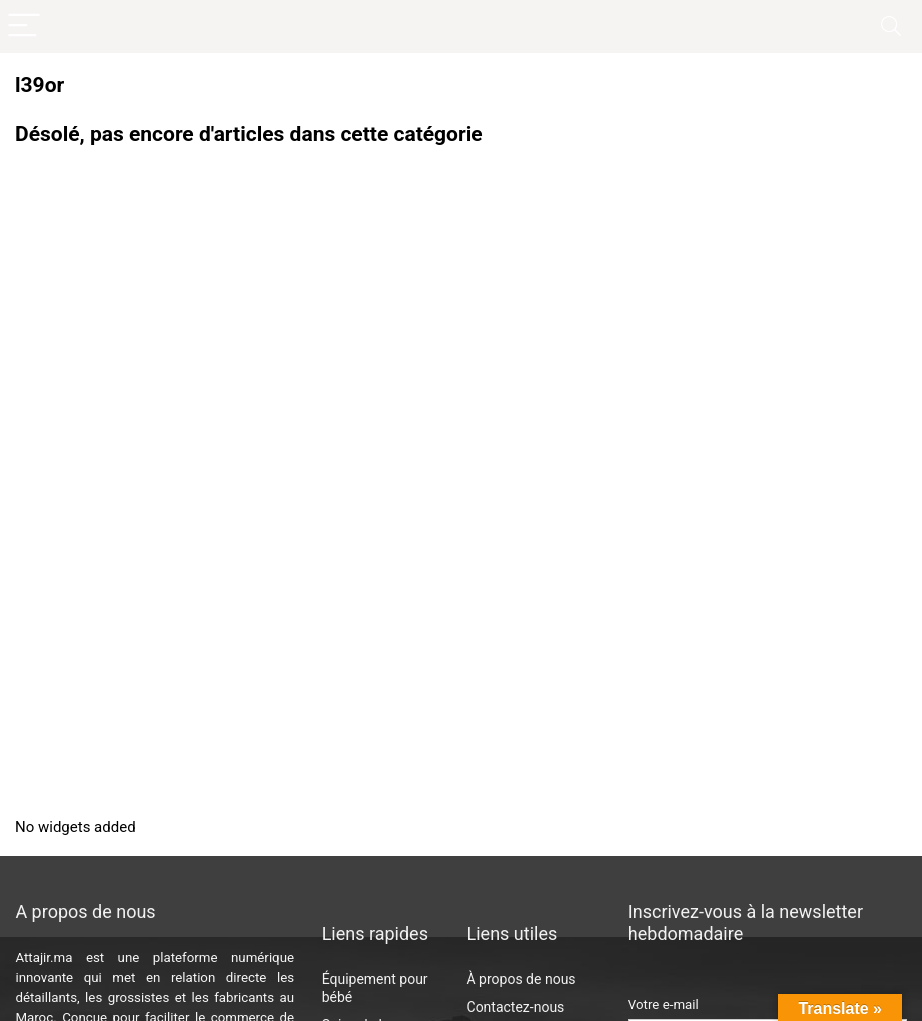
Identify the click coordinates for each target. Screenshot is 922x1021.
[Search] (891, 26)
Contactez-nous (516, 1007)
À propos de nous (521, 979)
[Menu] (24, 26)
